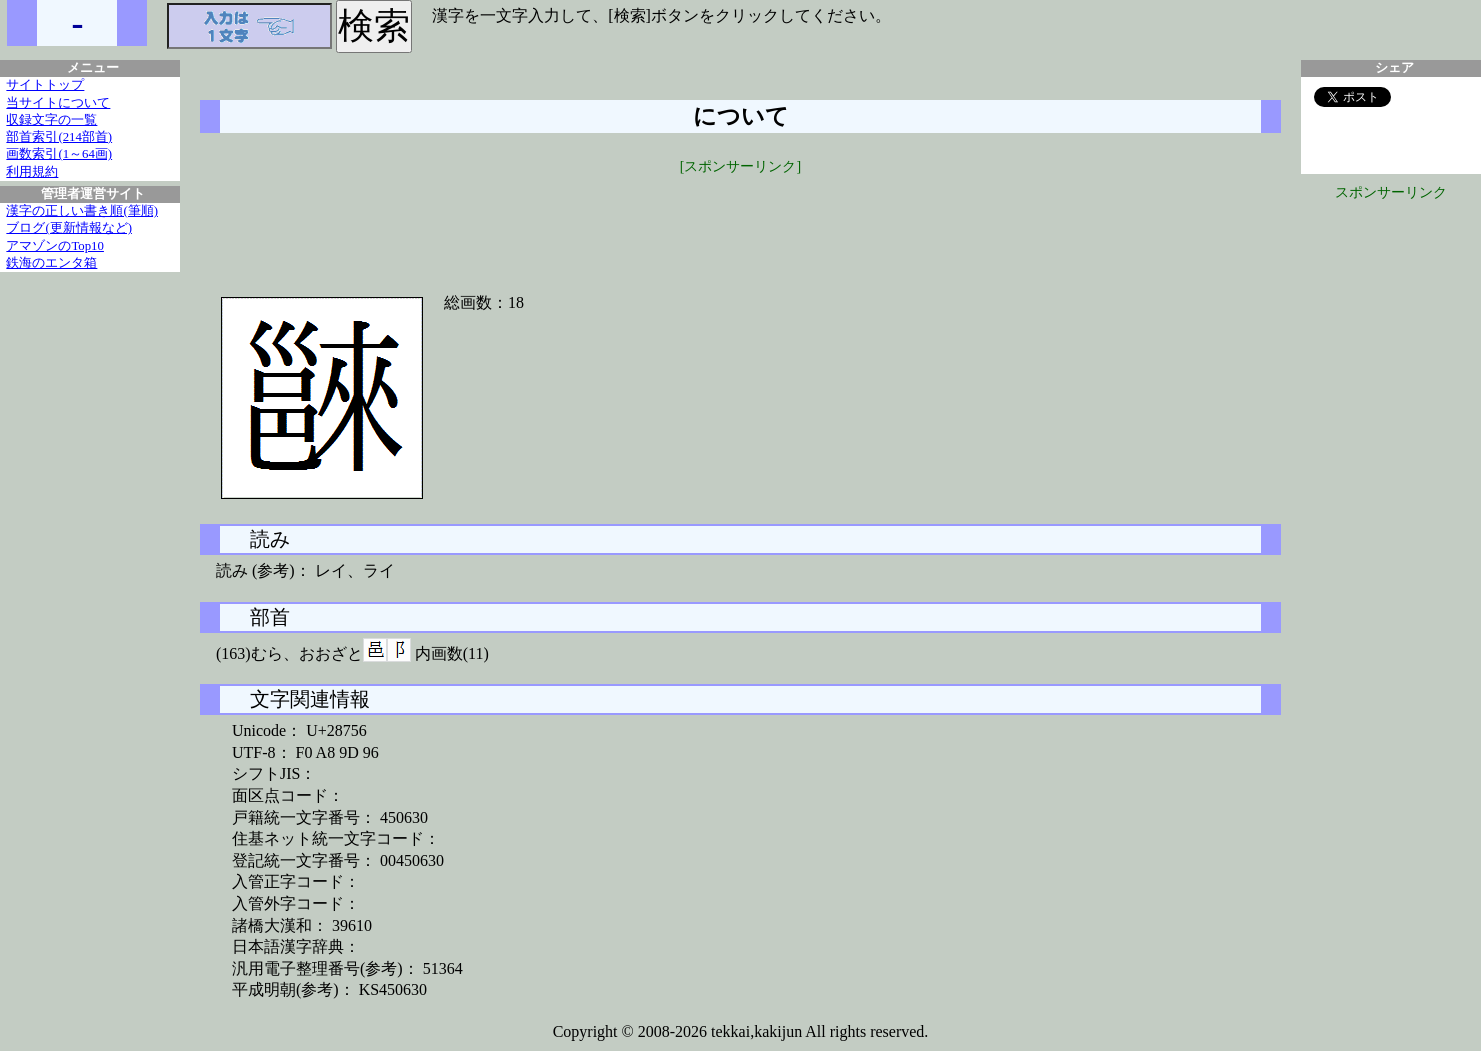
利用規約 (32, 172)
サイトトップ (45, 85)
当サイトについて (58, 103)
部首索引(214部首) (59, 137)
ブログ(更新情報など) (69, 228)
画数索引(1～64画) (59, 154)
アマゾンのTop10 (55, 246)
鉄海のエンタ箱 (51, 263)
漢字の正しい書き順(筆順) (82, 211)
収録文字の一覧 (51, 120)
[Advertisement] (741, 222)
